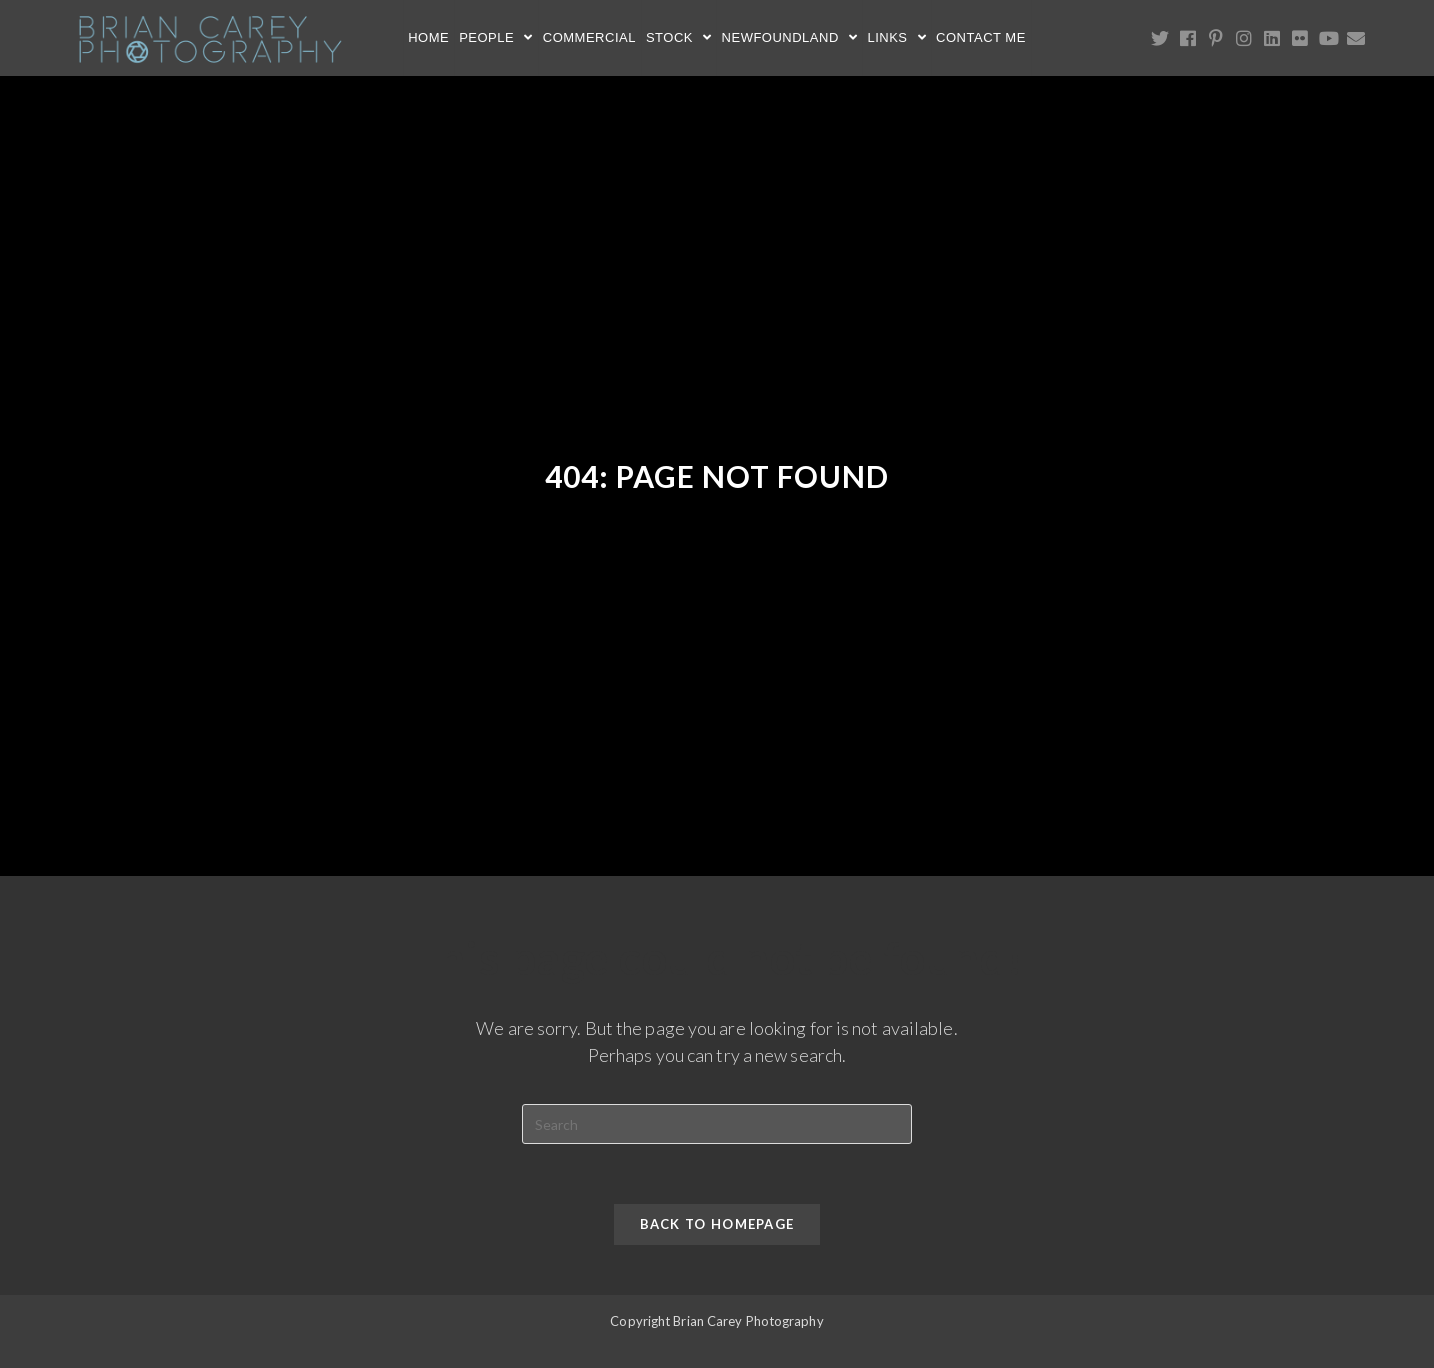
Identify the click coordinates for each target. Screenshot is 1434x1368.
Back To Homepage (717, 1224)
